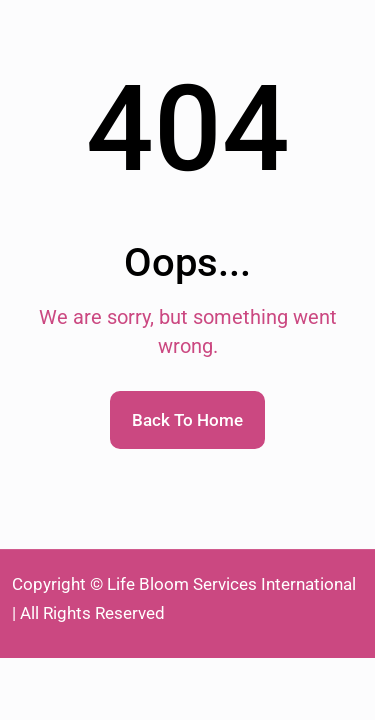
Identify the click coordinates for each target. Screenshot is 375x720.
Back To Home (187, 420)
